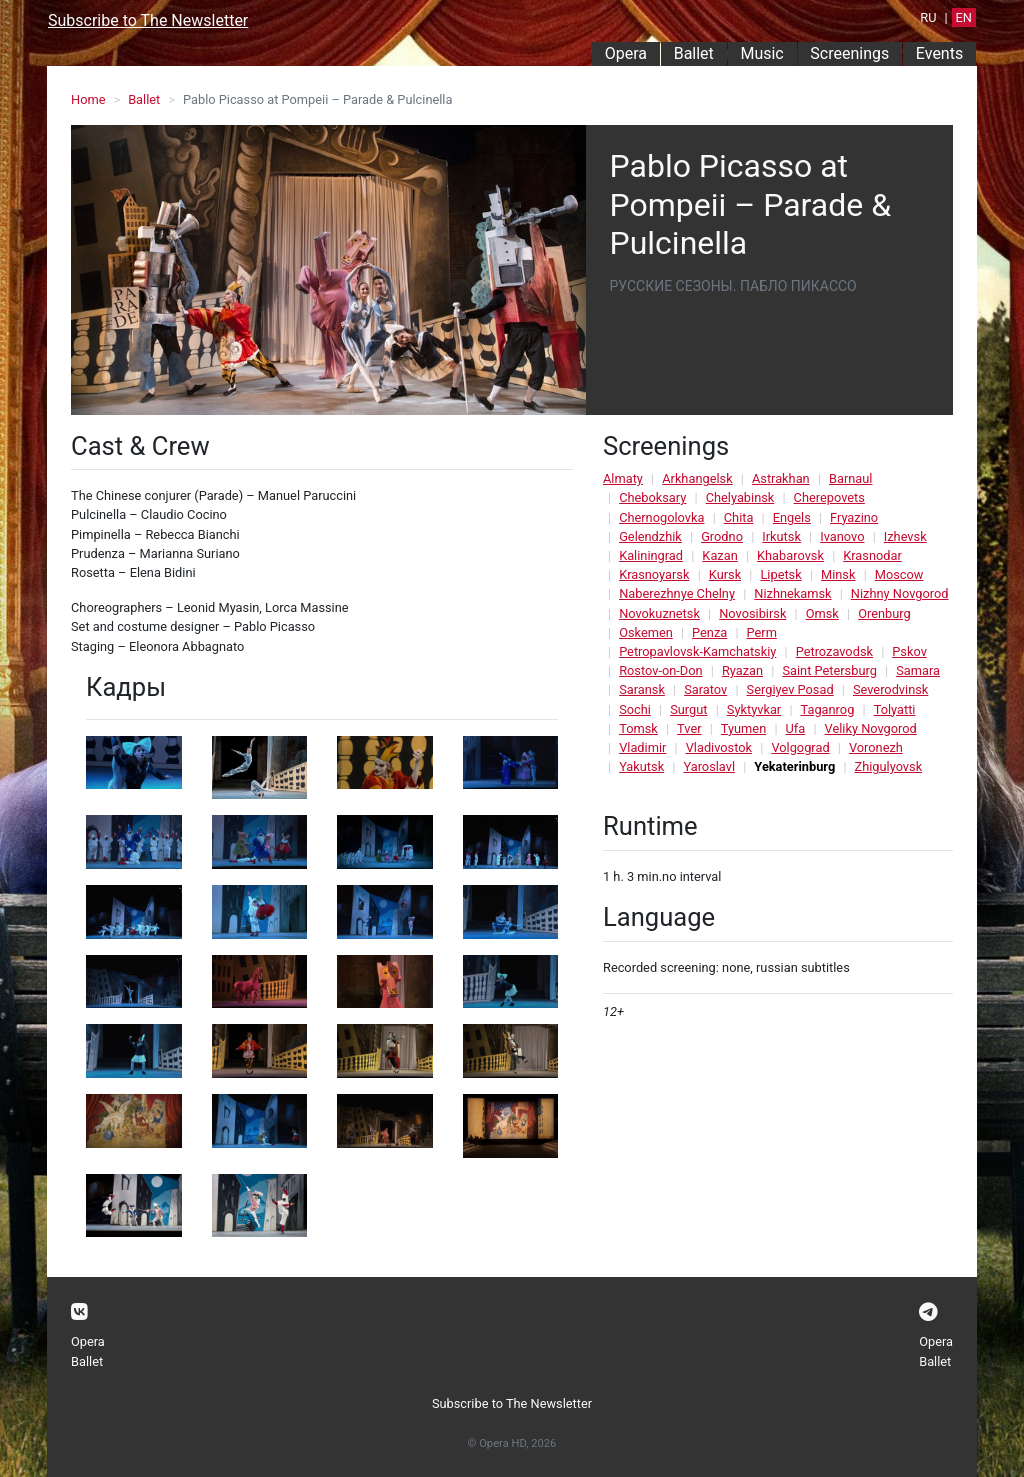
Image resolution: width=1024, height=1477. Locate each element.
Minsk (838, 574)
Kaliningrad (651, 555)
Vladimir (642, 747)
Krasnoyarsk (654, 574)
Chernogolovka (661, 517)
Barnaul (850, 478)
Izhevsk (905, 536)
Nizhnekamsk (792, 593)
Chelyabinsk (740, 497)
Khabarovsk (790, 555)
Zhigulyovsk (889, 766)
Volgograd (800, 747)
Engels (792, 517)
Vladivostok (719, 747)
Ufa (796, 728)
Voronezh (876, 747)
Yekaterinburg (794, 766)
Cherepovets (829, 497)
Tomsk (638, 728)
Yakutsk (641, 766)
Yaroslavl (709, 766)
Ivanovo (842, 536)
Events (939, 53)
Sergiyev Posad (790, 689)
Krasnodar (872, 555)
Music (761, 53)
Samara (918, 670)
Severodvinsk (890, 689)
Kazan (719, 555)
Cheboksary (652, 497)
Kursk (725, 574)
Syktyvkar (754, 709)
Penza (709, 632)
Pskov (909, 651)
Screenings (849, 53)
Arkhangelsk (697, 478)
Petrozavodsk (834, 651)
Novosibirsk (752, 613)
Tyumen (743, 728)
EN (964, 17)
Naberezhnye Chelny (677, 593)
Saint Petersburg (829, 670)
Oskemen (646, 632)
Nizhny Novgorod (900, 593)
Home (88, 99)
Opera (626, 53)
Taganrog (828, 709)
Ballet (694, 53)
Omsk (822, 613)
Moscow (899, 574)
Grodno (722, 536)
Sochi (635, 709)
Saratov (705, 689)
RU (928, 17)
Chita (739, 517)
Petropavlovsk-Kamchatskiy (697, 651)
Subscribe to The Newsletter (148, 20)
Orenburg (884, 613)
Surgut (688, 709)
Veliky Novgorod (871, 728)
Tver (689, 728)
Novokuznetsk (659, 613)
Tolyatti (895, 709)
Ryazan (742, 670)
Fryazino (854, 517)
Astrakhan (781, 478)
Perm (762, 632)
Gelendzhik (650, 536)
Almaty (623, 478)
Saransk (642, 689)
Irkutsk (781, 536)
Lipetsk (780, 574)
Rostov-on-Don (660, 670)
